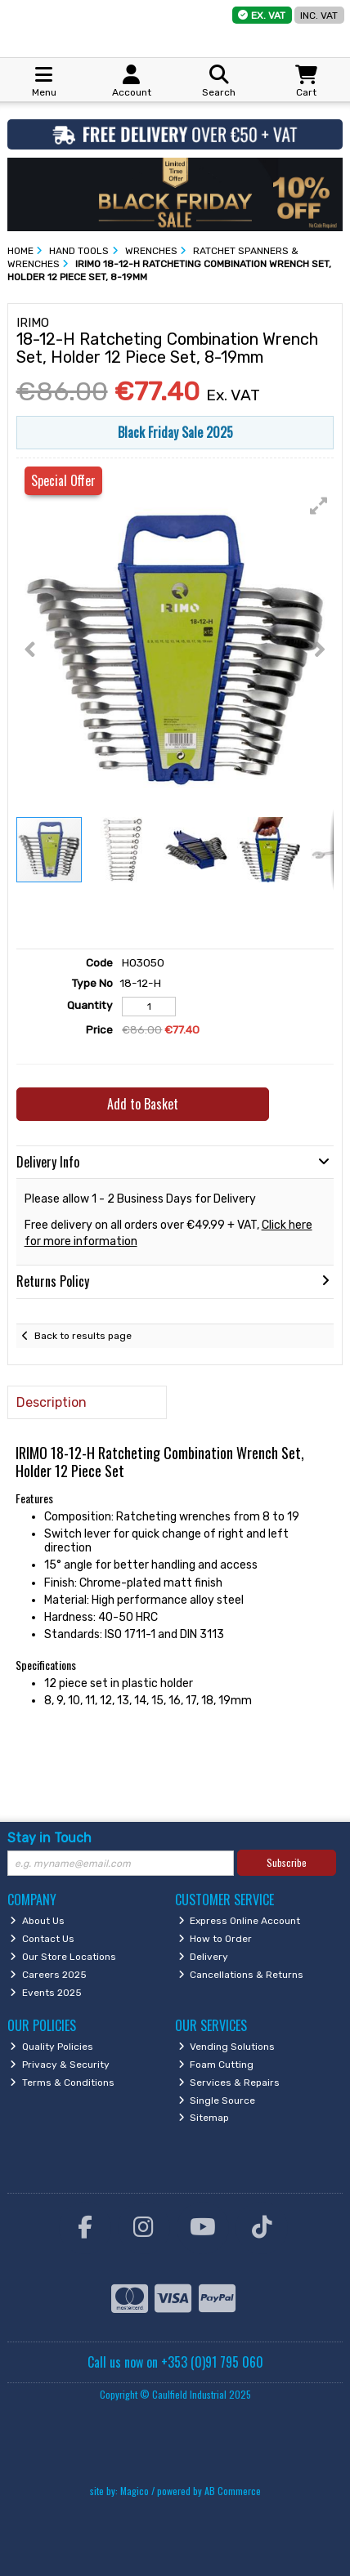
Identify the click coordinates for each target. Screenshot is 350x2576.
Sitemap (204, 2117)
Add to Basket (142, 1104)
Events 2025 (46, 1992)
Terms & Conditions (62, 2082)
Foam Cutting (216, 2064)
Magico (134, 2491)
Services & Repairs (229, 2082)
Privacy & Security (60, 2064)
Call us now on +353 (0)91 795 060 (175, 2362)
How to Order (215, 1938)
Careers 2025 (48, 1974)
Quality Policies (51, 2046)
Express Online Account (239, 1920)
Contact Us (42, 1938)
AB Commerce (232, 2491)
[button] (319, 506)
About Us (37, 1920)
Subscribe (287, 1862)
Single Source (217, 2100)
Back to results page (83, 1336)
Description (51, 1402)
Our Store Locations (63, 1956)
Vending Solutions (227, 2046)
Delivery (203, 1956)
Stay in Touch (49, 1838)
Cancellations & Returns (241, 1974)
